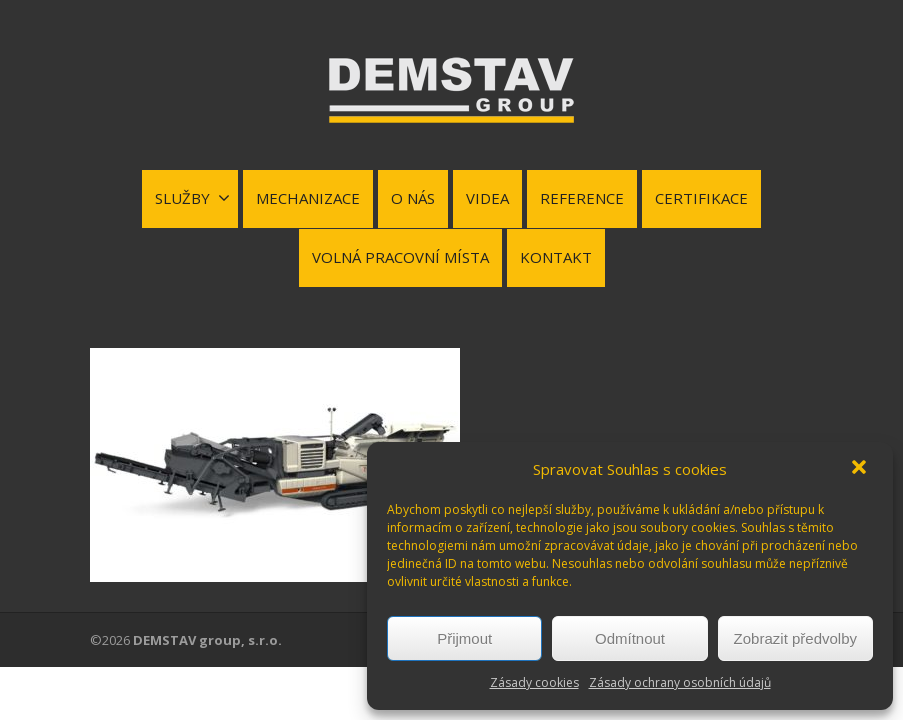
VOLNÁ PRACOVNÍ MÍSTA (400, 257)
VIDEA (487, 198)
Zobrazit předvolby (795, 638)
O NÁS (413, 198)
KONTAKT (556, 257)
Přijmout (464, 638)
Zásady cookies (534, 682)
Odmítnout (630, 638)
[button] (861, 469)
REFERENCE (582, 198)
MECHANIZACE (308, 198)
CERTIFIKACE (701, 198)
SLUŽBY (192, 198)
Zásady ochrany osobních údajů (680, 682)
